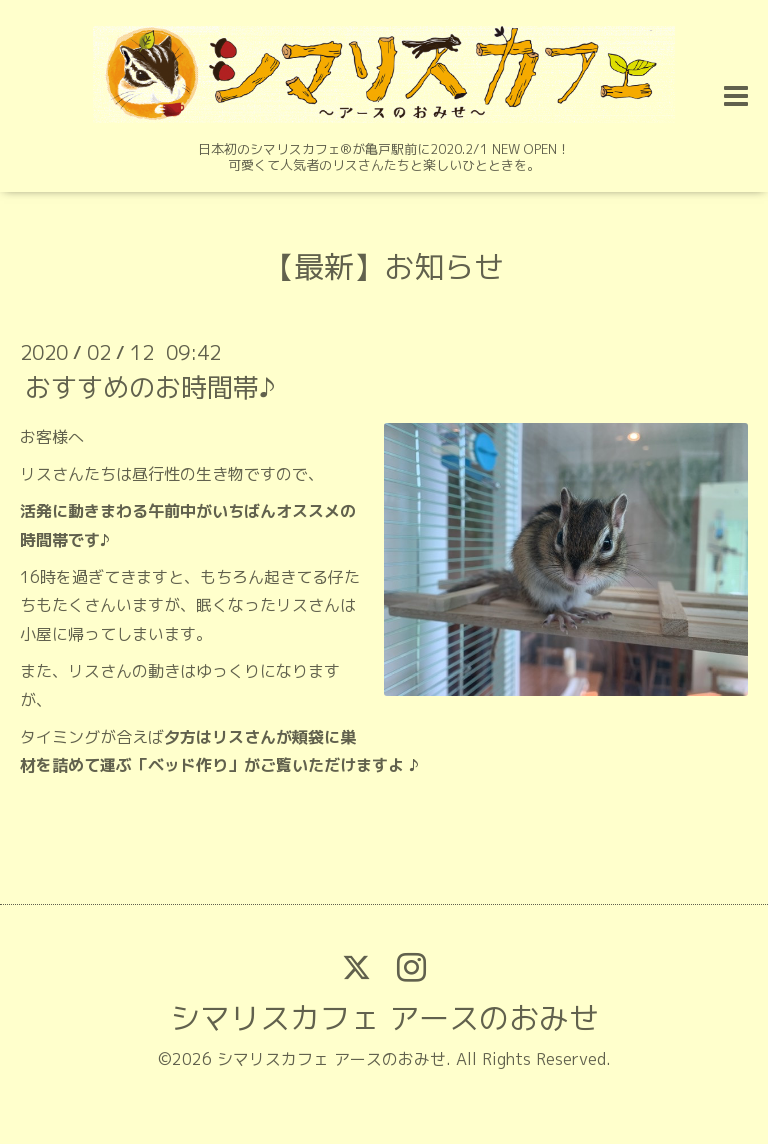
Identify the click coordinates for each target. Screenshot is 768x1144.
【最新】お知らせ (384, 267)
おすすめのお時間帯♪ (150, 387)
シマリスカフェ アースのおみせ (384, 1018)
